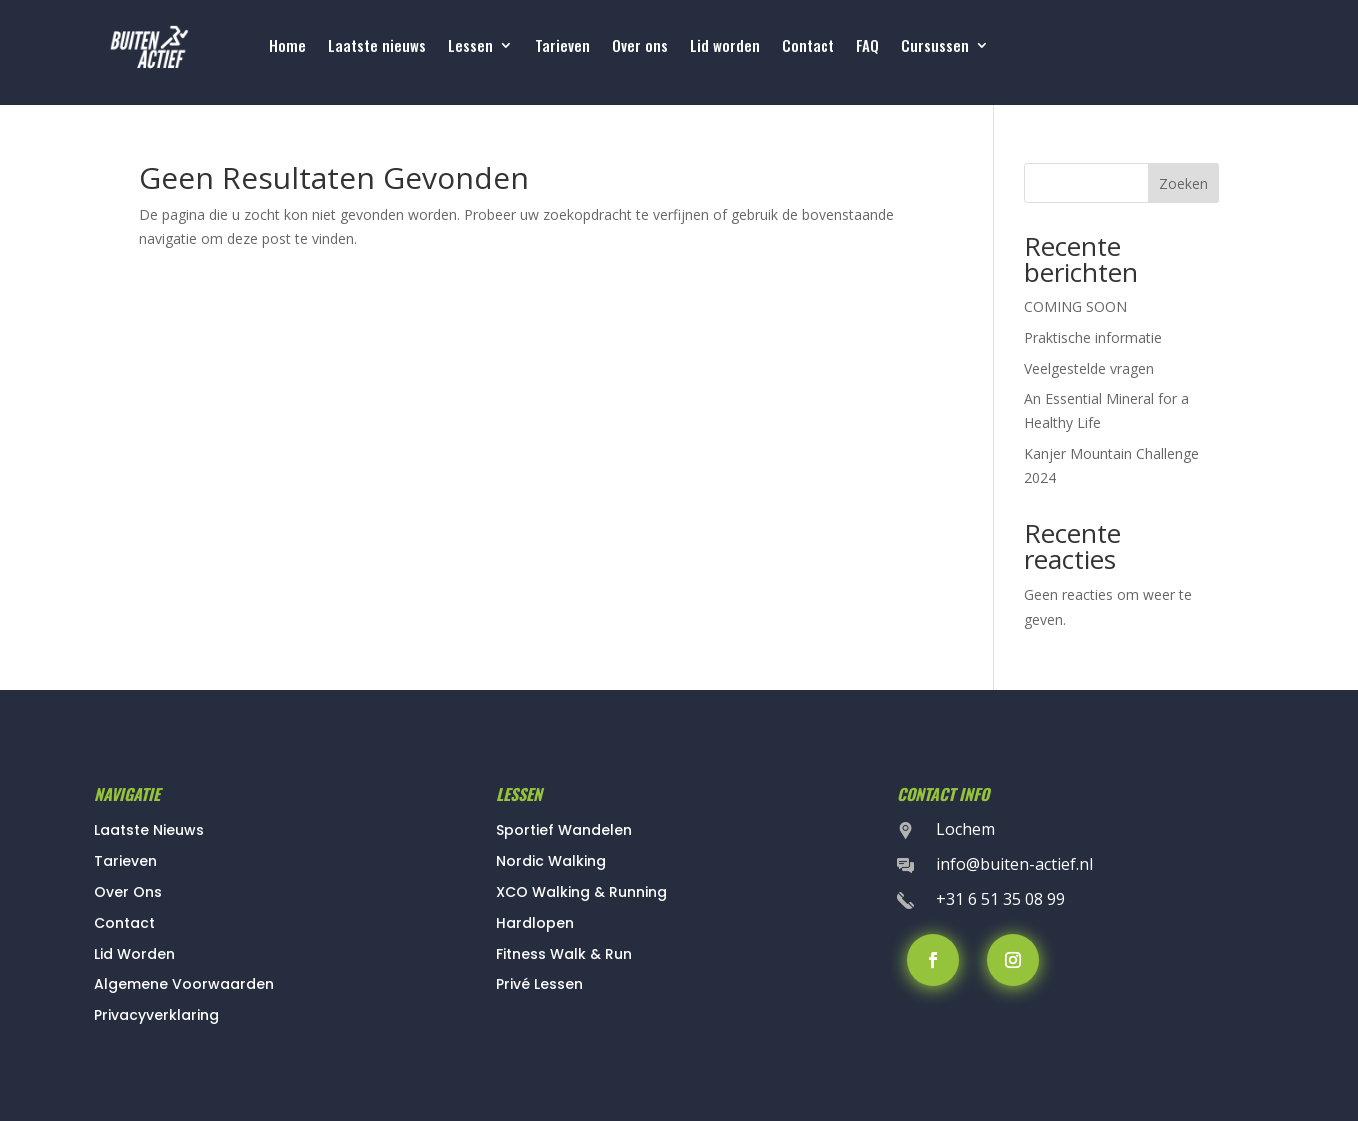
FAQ (867, 47)
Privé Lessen (539, 984)
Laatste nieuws (377, 47)
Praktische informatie (1093, 337)
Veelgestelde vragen (1089, 368)
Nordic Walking (551, 861)
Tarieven (562, 47)
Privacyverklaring (156, 1015)
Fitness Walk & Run (564, 954)
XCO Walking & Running (581, 892)
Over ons (640, 47)
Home (287, 47)
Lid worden (725, 47)
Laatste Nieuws (149, 830)
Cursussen (935, 47)
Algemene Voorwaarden (184, 984)
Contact (808, 47)
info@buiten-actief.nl (1014, 864)
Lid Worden (134, 954)
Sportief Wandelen (564, 830)
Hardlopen (535, 923)
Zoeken (1183, 183)
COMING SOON (1075, 306)
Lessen (470, 47)
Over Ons (128, 892)
